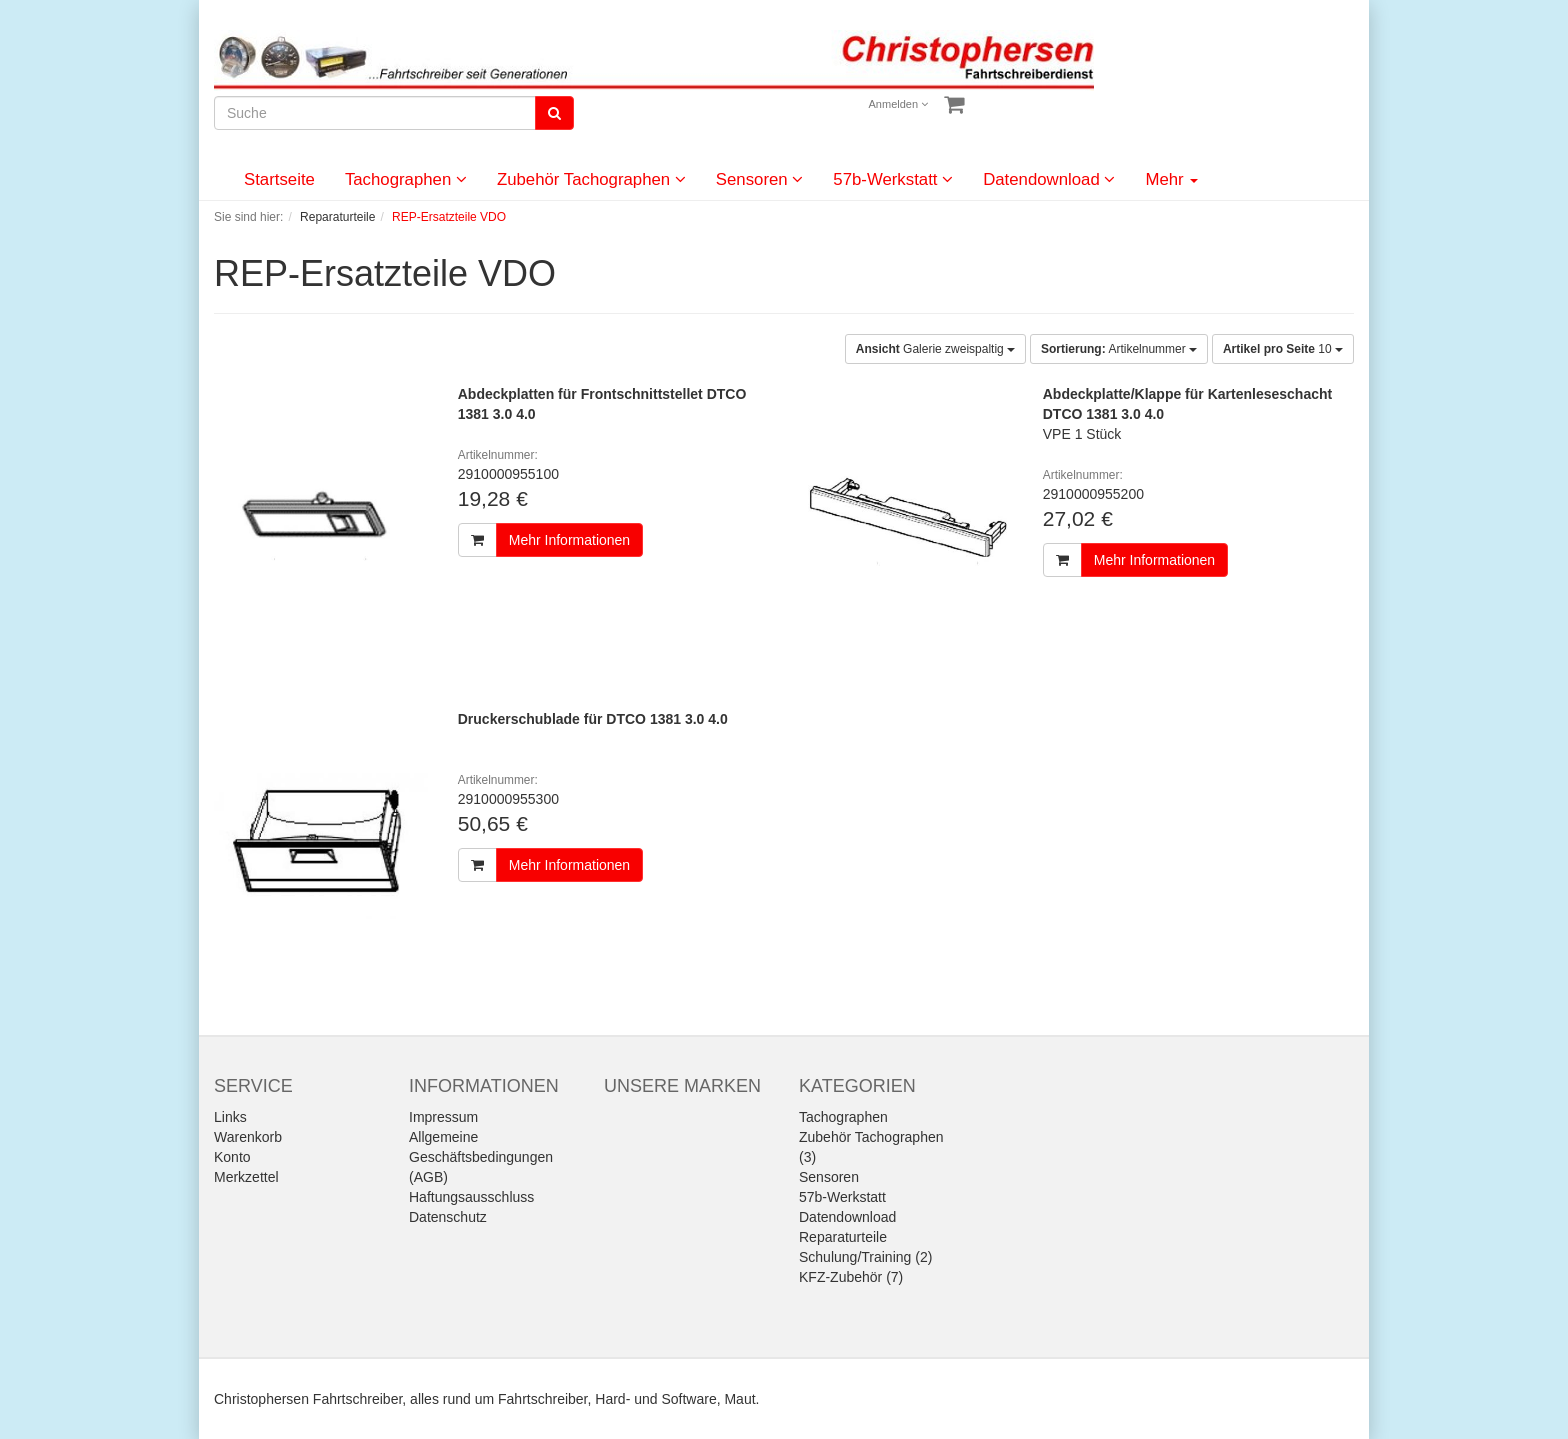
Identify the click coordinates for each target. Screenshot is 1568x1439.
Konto (232, 1157)
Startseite (279, 179)
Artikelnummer (1119, 349)
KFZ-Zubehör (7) (851, 1277)
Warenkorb (248, 1137)
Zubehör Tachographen (591, 179)
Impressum (443, 1117)
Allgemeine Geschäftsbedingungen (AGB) (481, 1157)
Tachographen (406, 179)
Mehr (1171, 179)
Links (230, 1117)
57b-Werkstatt (893, 179)
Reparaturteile (843, 1237)
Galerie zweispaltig (935, 349)
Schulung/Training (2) (865, 1257)
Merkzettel (246, 1177)
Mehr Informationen (569, 540)
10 (1283, 349)
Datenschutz (448, 1217)
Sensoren (760, 179)
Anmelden (899, 104)
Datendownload (1049, 179)
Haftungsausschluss (471, 1197)
